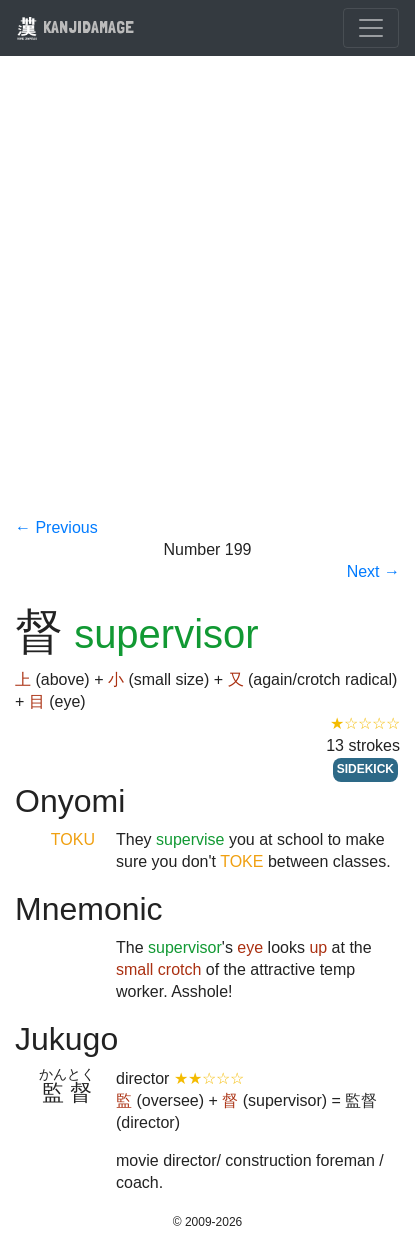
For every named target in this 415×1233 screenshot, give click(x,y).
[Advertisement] (207, 299)
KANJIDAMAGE (75, 26)
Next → (373, 571)
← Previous (56, 527)
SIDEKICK (365, 769)
